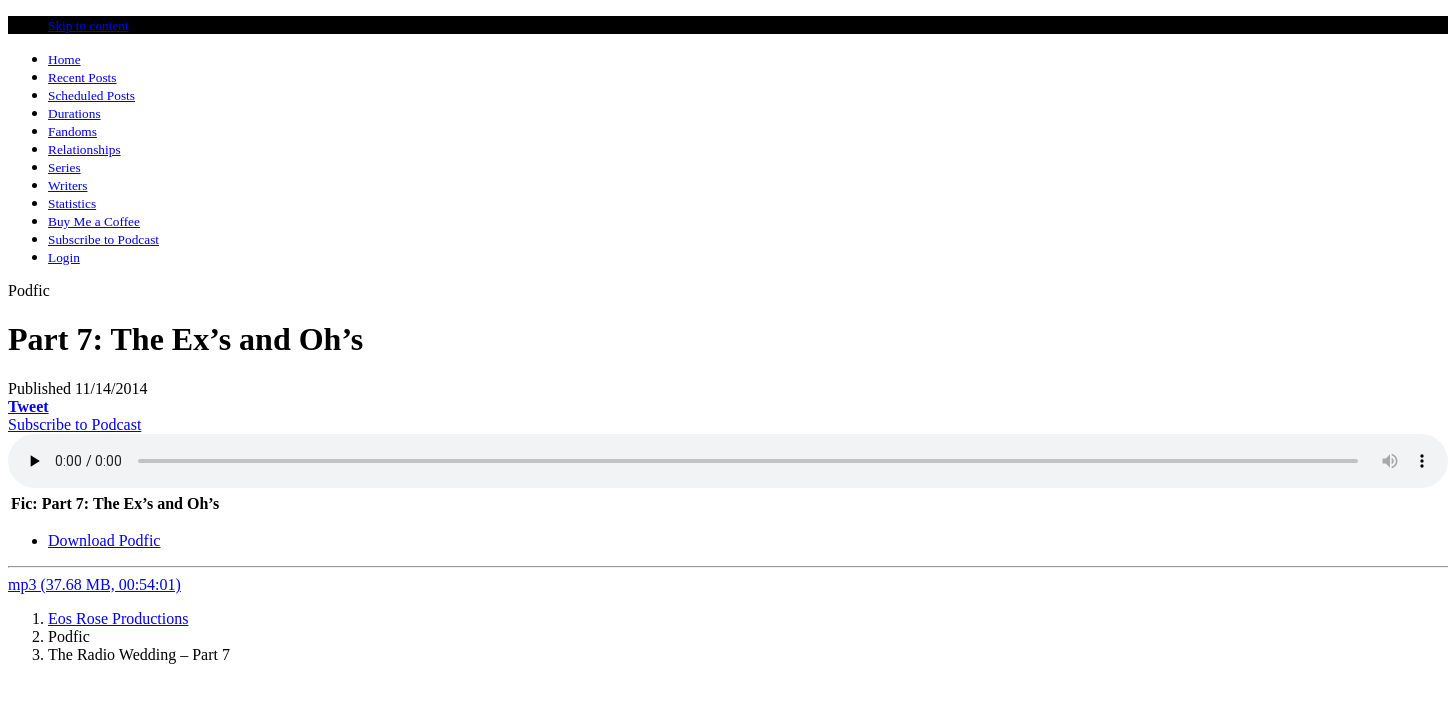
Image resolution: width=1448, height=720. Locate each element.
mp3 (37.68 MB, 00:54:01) (94, 584)
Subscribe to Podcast (74, 424)
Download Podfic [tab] (104, 540)
